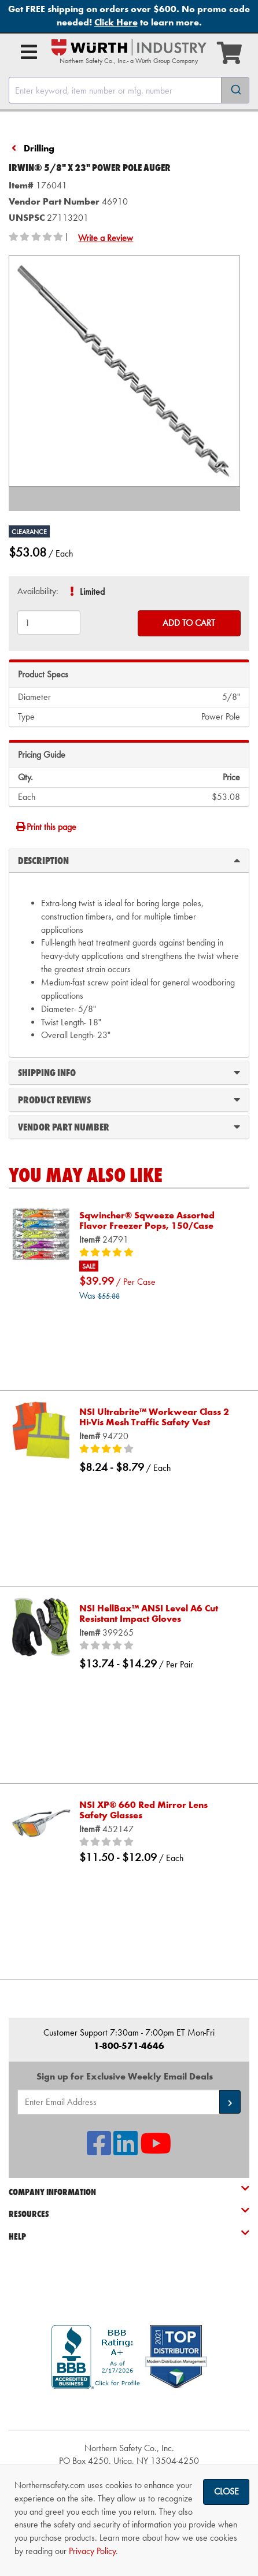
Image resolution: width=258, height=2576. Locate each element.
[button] (230, 2102)
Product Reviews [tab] (129, 1099)
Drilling (39, 148)
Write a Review (105, 237)
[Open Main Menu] (28, 52)
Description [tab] (129, 860)
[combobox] (129, 90)
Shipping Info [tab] (129, 1072)
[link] (129, 2409)
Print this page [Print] (45, 826)
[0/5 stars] (158, 1646)
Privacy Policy (92, 2550)
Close (226, 2491)
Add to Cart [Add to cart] (189, 622)
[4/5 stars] (158, 1449)
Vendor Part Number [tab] (129, 1126)
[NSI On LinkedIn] (125, 2150)
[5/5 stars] (158, 1253)
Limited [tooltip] (92, 591)
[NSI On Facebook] (99, 2150)
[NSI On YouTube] (155, 2150)
